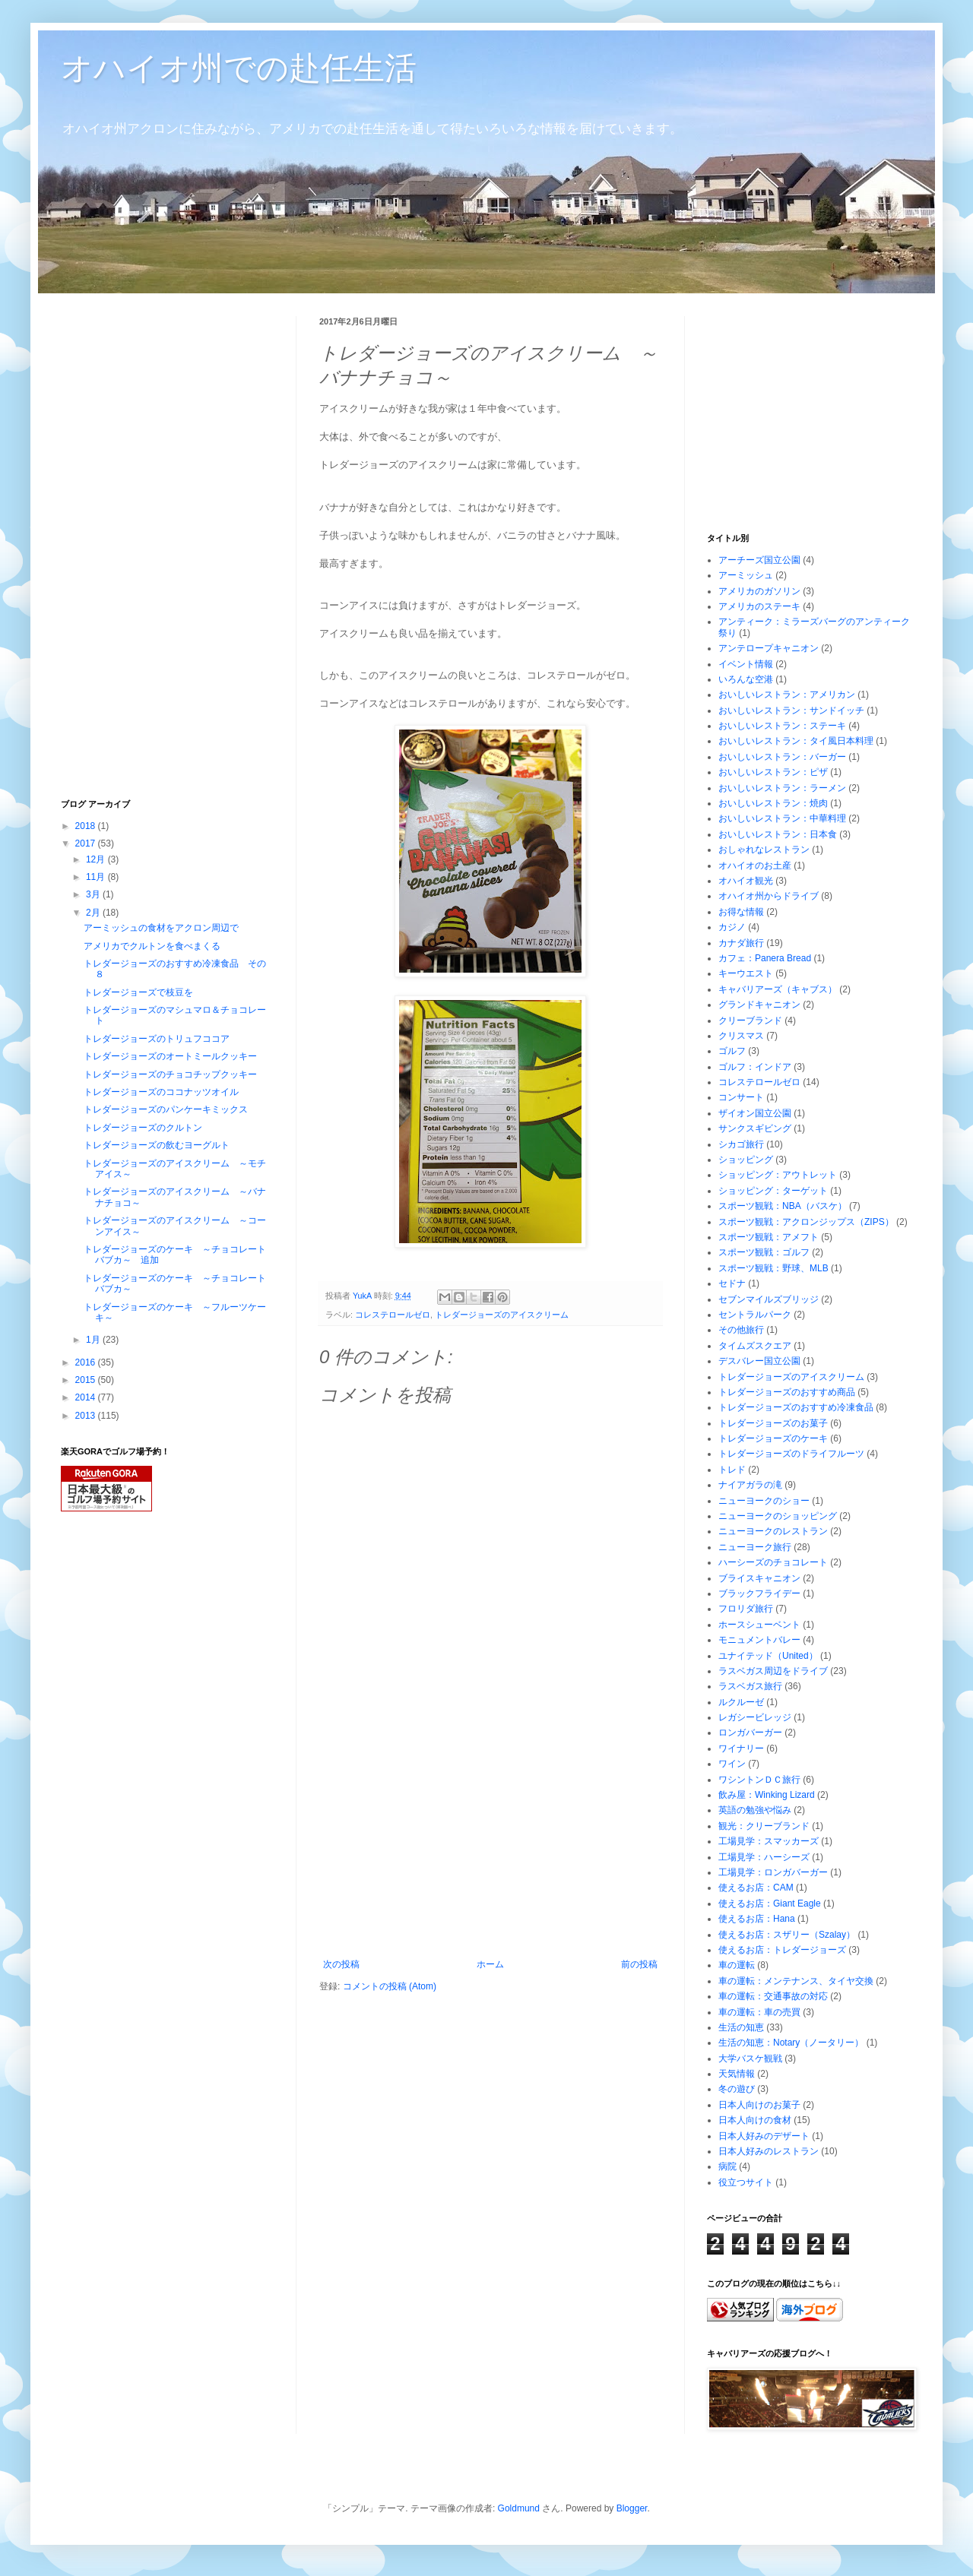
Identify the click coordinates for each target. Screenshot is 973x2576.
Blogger (632, 2508)
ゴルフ (732, 1051)
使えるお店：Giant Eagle (769, 1903)
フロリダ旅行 (745, 1608)
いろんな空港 (745, 679)
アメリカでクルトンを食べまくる (152, 946)
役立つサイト (745, 2182)
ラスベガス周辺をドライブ (773, 1671)
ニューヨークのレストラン (773, 1531)
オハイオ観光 (745, 880)
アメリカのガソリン (759, 591)
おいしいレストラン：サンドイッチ (791, 710)
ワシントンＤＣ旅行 (759, 1779)
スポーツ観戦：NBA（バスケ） (782, 1206)
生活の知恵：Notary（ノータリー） (791, 2042)
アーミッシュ (745, 575)
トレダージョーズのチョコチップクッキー (170, 1074)
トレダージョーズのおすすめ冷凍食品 (795, 1407)
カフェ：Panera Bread (764, 958)
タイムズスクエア (754, 1345)
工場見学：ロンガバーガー (773, 1872)
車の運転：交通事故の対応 (773, 1996)
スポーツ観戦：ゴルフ (764, 1252)
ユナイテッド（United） (768, 1655)
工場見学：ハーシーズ (764, 1857)
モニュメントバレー (759, 1640)
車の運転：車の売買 (759, 2012)
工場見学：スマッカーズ (768, 1841)
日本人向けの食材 (754, 2120)
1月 (94, 1339)
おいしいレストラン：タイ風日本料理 (795, 741)
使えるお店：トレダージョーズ (782, 1950)
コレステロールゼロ (392, 1314)
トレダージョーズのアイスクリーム (502, 1314)
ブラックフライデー (759, 1593)
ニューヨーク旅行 (754, 1547)
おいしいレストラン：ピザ (773, 772)
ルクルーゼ (741, 1702)
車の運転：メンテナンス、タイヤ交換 (795, 1981)
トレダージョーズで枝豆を (138, 992)
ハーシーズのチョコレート (773, 1562)
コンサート (741, 1097)
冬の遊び (736, 2089)
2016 (86, 1362)
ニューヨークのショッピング (777, 1516)
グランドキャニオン (759, 1004)
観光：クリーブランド (764, 1826)
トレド (732, 1469)
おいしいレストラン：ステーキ (782, 725)
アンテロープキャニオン (768, 648)
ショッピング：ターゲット (773, 1190)
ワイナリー (741, 1748)
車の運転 (736, 1965)
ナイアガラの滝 (750, 1484)
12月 (97, 859)
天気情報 (736, 2073)
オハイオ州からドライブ (768, 896)
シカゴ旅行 (741, 1144)
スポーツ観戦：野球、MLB (773, 1268)
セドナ (732, 1283)
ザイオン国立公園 (754, 1113)
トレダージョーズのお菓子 (773, 1423)
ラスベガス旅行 (750, 1686)
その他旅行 (741, 1329)
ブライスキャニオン (759, 1578)
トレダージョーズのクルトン (143, 1127)
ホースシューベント (759, 1624)
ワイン (732, 1763)
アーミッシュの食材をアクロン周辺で (161, 927)
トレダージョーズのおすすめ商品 (786, 1392)
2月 (94, 912)
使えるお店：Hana (756, 1918)
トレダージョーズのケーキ (773, 1438)
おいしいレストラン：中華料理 (782, 818)
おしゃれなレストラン (764, 849)
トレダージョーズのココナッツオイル (161, 1092)
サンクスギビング (754, 1128)
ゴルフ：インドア (754, 1067)
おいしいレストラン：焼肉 (773, 803)
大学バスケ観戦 (750, 2058)
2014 (86, 1397)
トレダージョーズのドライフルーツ (791, 1453)
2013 (86, 1415)
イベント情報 (745, 664)
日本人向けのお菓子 (759, 2105)
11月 (97, 877)
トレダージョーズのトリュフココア (157, 1038)
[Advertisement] (490, 1845)
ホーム (490, 1964)
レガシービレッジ (754, 1717)
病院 (727, 2166)
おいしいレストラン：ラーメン (782, 788)
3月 (94, 894)
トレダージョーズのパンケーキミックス (166, 1109)
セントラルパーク (754, 1314)
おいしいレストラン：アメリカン (786, 694)
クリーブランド (750, 1020)
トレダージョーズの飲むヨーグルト (157, 1145)
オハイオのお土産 (754, 865)
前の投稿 (639, 1964)
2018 (86, 826)
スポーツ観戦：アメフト (768, 1237)
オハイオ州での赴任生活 (239, 68)
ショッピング (745, 1159)
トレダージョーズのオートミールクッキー (170, 1056)
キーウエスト (745, 973)
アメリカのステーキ (759, 606)
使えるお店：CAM (756, 1887)
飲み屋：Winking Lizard (766, 1795)
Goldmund (519, 2508)
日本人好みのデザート (764, 2136)
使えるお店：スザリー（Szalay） (786, 1934)
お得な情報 (741, 912)
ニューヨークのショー (764, 1500)
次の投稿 (341, 1964)
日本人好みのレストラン (768, 2151)
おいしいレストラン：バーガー (782, 757)
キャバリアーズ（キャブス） (777, 989)
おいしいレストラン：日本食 (777, 834)
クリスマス (741, 1035)
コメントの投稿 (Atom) (389, 1986)
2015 (86, 1380)
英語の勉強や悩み (754, 1810)
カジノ (732, 927)
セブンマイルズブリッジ (768, 1299)
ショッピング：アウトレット (777, 1174)
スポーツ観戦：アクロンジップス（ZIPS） (806, 1222)
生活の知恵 (741, 2027)
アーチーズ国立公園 (759, 560)
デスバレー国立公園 (759, 1361)
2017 (86, 843)
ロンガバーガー (750, 1732)
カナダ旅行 (741, 943)
